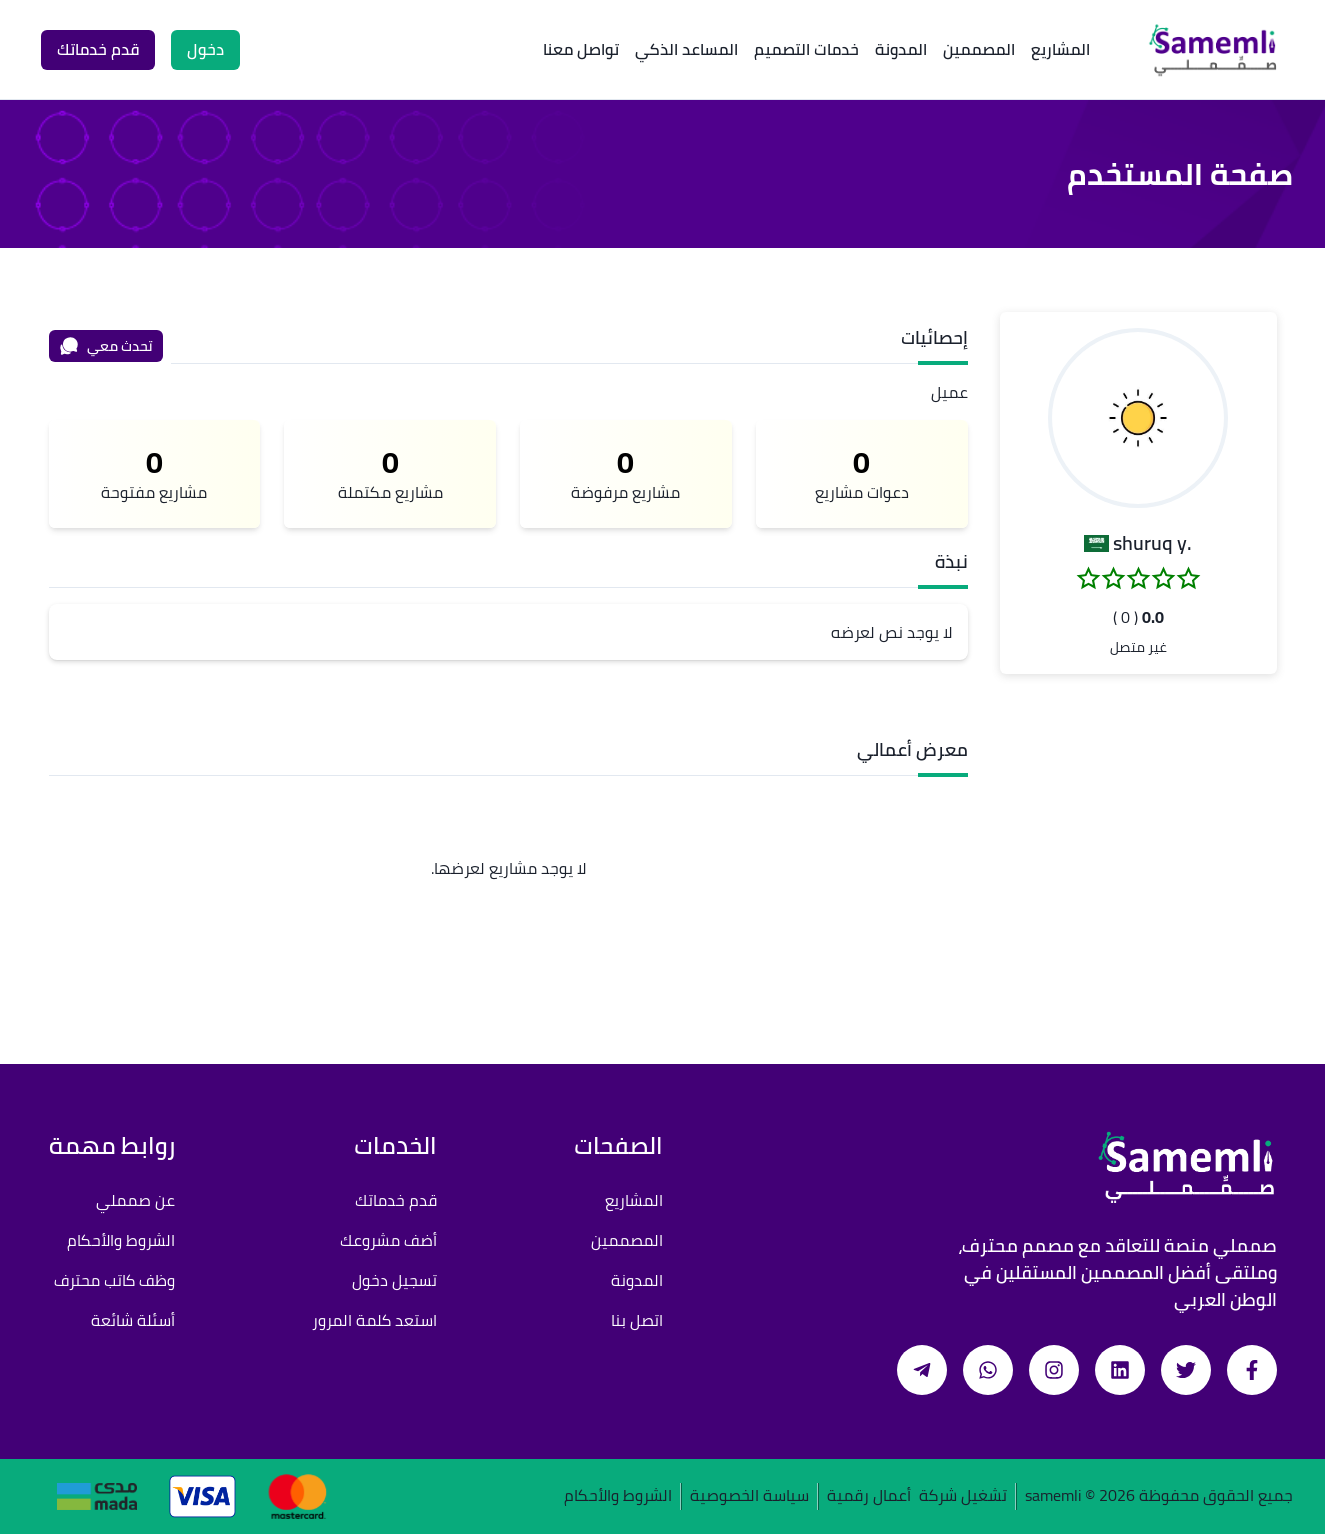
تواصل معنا (581, 49)
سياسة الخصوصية (749, 1496)
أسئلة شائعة (133, 1320)
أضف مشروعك (388, 1240)
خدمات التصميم (806, 49)
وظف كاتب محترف (114, 1280)
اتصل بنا (637, 1320)
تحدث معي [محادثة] (106, 346)
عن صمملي (135, 1200)
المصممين (979, 49)
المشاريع (1060, 49)
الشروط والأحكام (121, 1240)
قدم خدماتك (396, 1200)
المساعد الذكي (686, 49)
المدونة (901, 49)
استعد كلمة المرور (374, 1320)
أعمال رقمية (869, 1496)
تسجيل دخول (394, 1280)
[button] (1138, 418)
